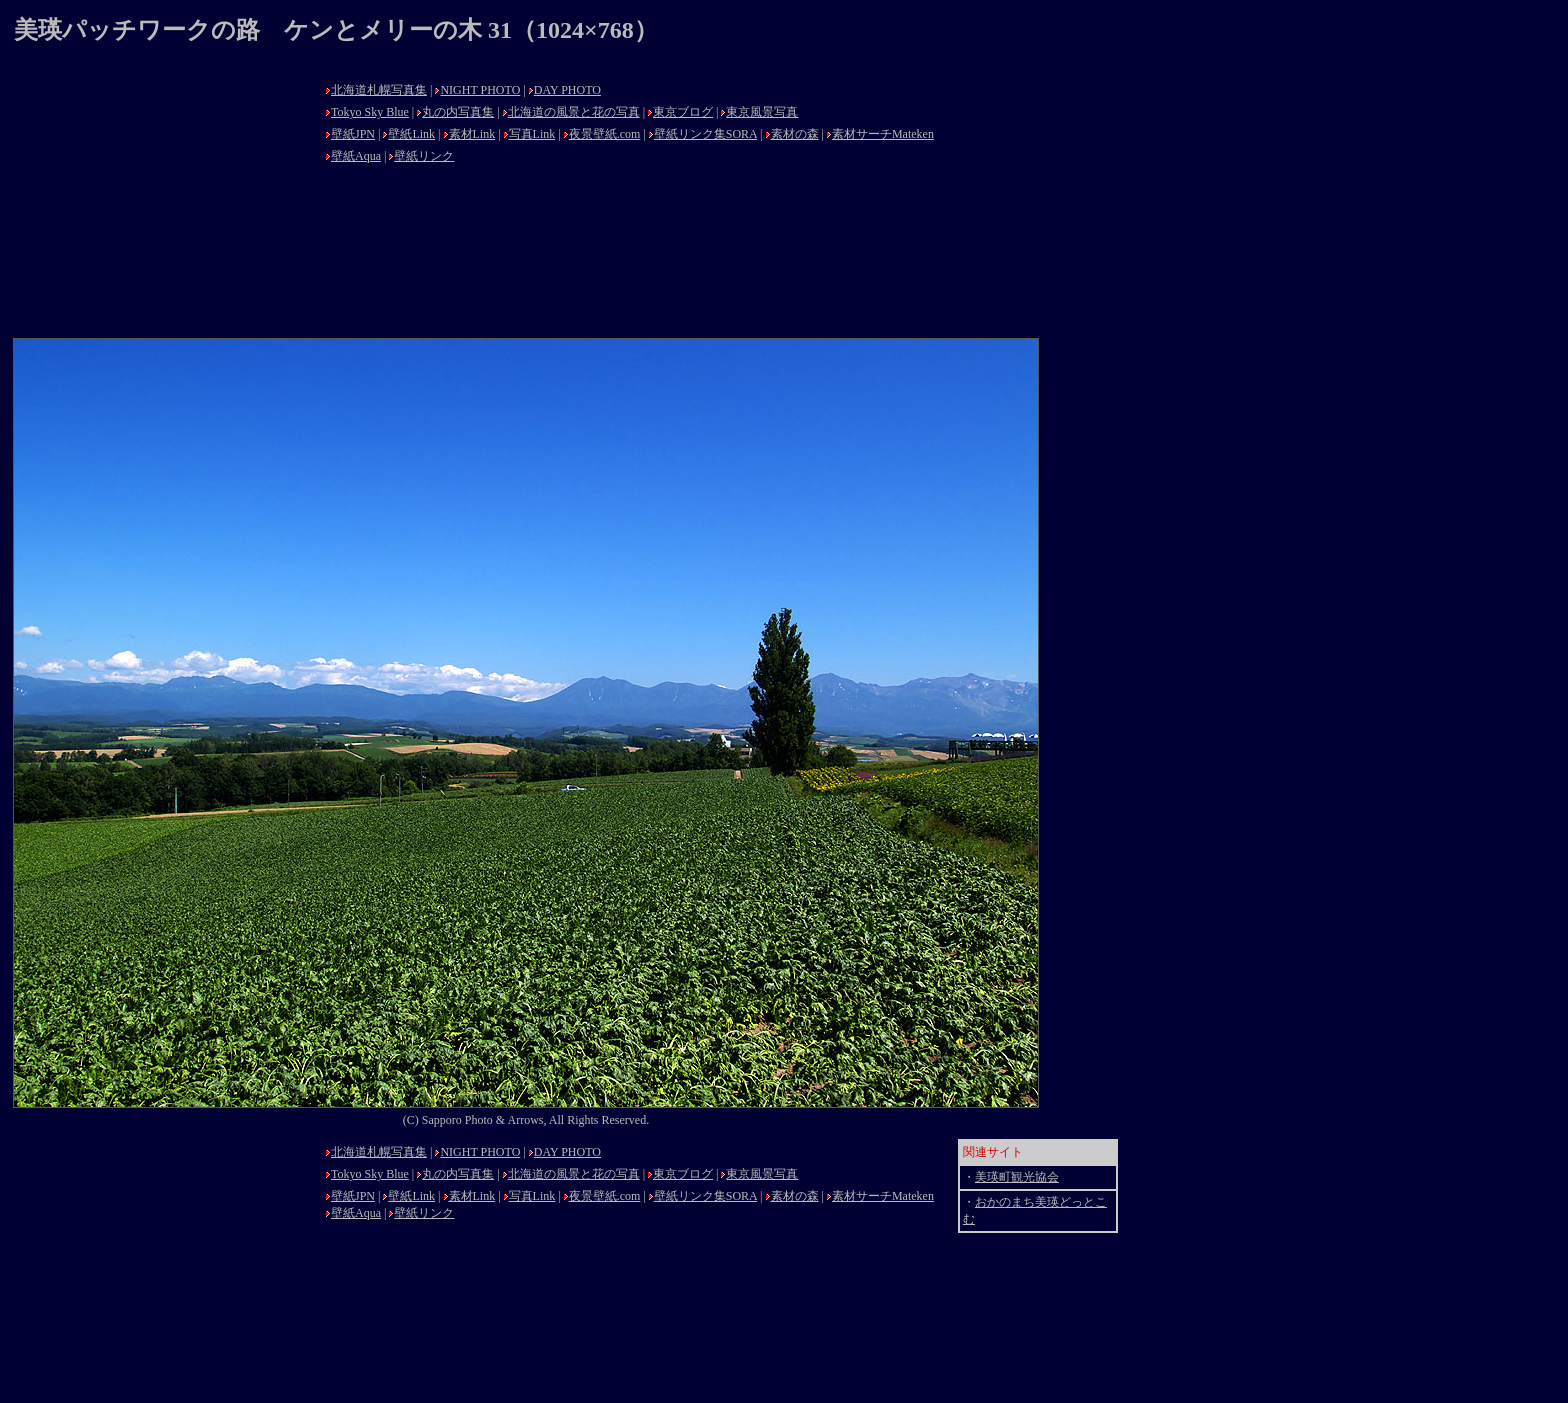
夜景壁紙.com (605, 134)
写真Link (532, 134)
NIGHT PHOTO (480, 90)
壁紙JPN (353, 134)
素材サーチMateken (883, 134)
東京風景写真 (762, 112)
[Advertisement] (164, 202)
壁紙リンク (424, 156)
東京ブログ (683, 112)
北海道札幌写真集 (379, 90)
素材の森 (795, 134)
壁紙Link (411, 134)
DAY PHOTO (567, 90)
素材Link (472, 134)
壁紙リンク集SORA (705, 134)
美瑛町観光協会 (1017, 1177)
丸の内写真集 (458, 112)
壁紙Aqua (356, 156)
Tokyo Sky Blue (370, 112)
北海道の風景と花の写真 (574, 112)
